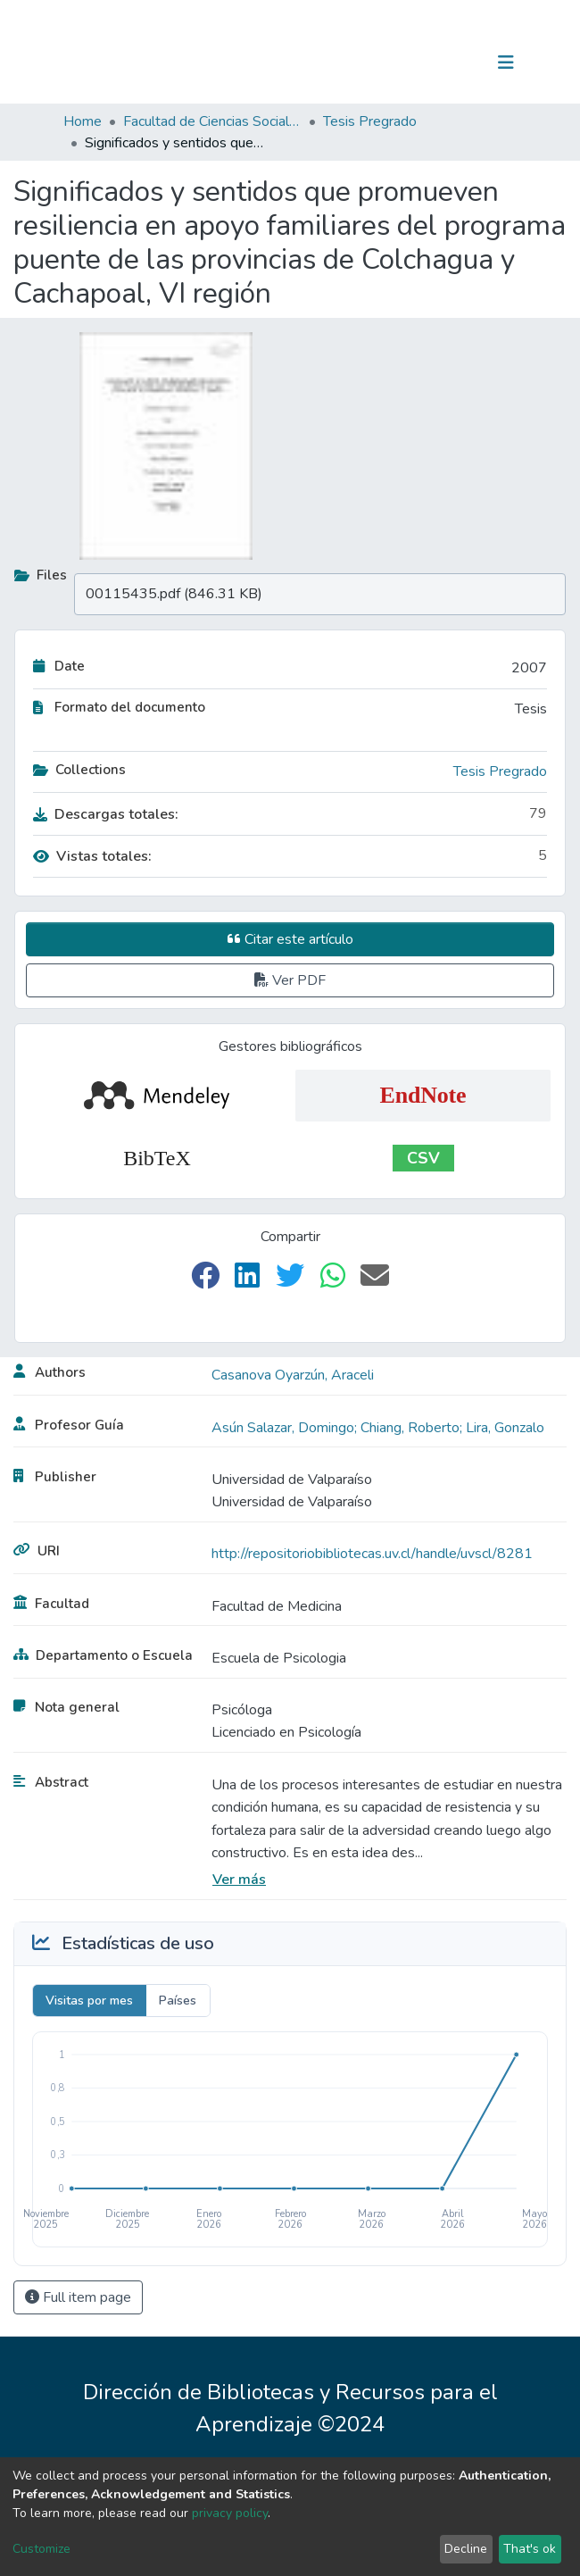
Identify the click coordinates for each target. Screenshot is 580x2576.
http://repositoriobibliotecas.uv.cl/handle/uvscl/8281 (372, 1553)
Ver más (239, 1879)
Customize (41, 2548)
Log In (450, 62)
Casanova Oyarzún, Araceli (292, 1375)
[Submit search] (413, 62)
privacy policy (230, 2513)
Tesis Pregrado (370, 121)
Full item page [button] (78, 2297)
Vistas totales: (92, 856)
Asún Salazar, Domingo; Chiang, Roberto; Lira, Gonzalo (377, 1428)
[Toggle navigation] (506, 62)
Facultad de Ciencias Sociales (212, 121)
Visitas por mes (89, 2000)
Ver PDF (290, 980)
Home (82, 121)
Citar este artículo (290, 939)
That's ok (529, 2548)
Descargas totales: (105, 814)
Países (177, 2000)
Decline (465, 2548)
